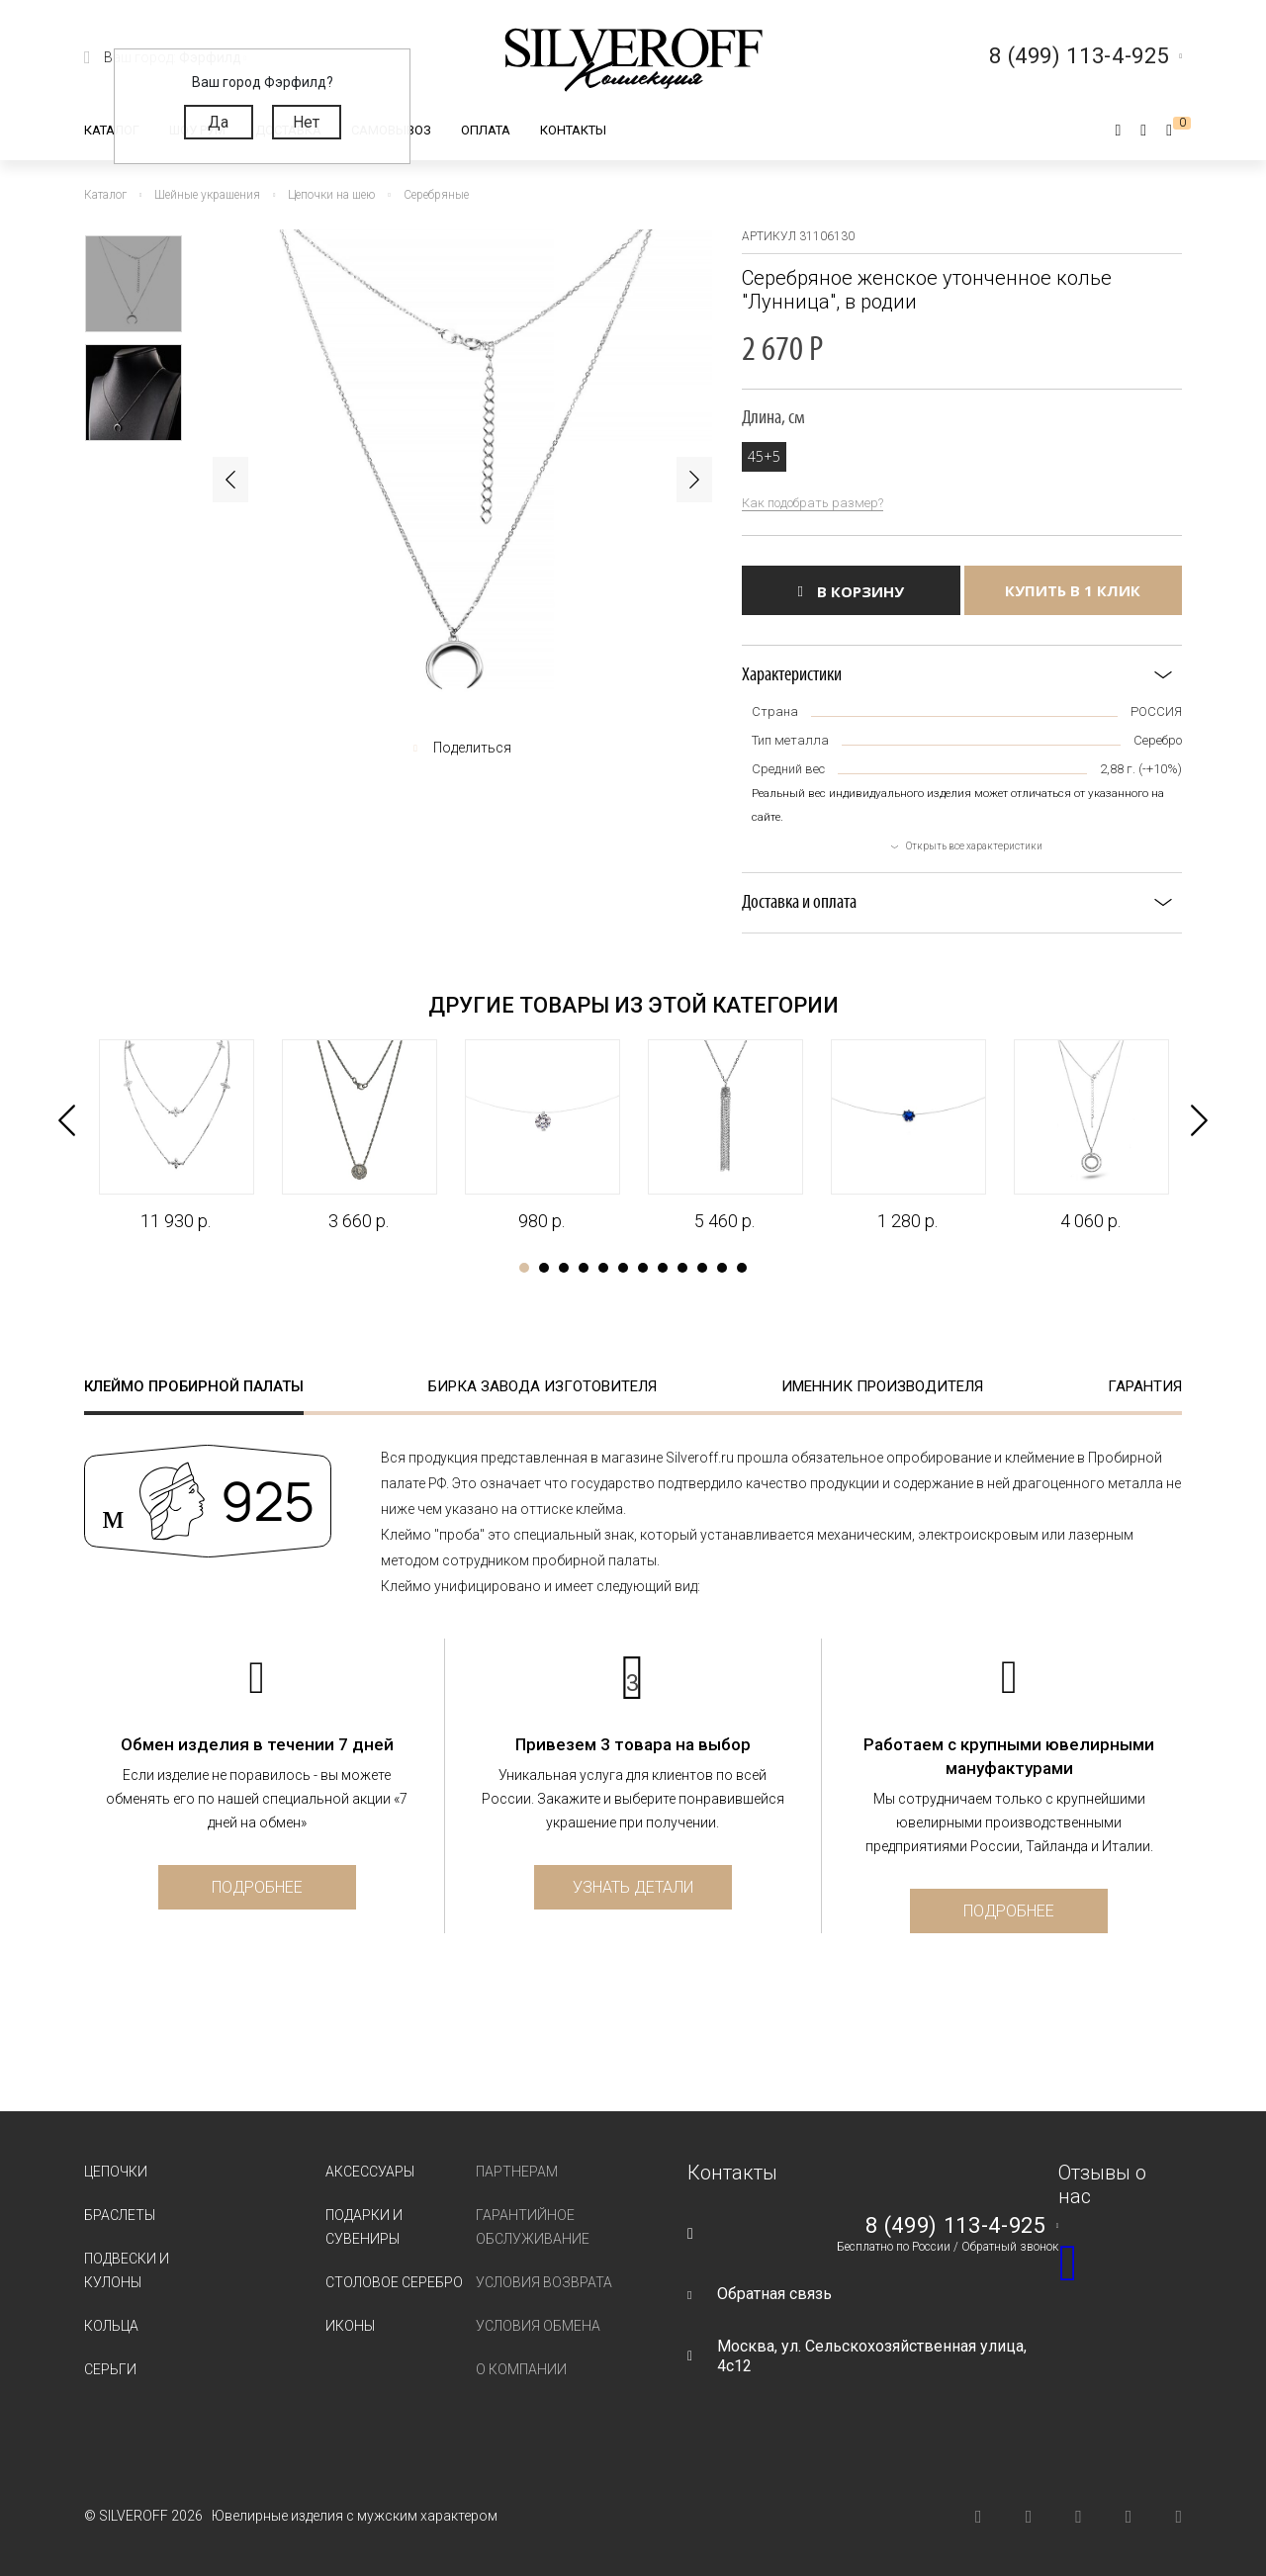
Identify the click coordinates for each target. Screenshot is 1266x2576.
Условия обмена (538, 2326)
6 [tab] (623, 1268)
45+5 (764, 456)
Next (694, 479)
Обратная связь (774, 2293)
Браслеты (119, 2215)
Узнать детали (633, 1887)
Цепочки (115, 2171)
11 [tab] (722, 1268)
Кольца (111, 2326)
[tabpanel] (175, 1136)
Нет (306, 122)
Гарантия (1145, 1386)
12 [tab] (742, 1268)
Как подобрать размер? (812, 502)
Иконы (350, 2326)
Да (218, 122)
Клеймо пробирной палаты (194, 1386)
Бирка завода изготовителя (542, 1386)
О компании (521, 2369)
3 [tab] (564, 1268)
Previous (230, 479)
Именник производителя (882, 1386)
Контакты (573, 130)
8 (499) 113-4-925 (955, 2226)
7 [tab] (643, 1268)
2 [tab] (544, 1268)
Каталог (111, 130)
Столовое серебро (394, 2282)
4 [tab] (583, 1268)
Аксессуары (369, 2171)
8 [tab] (663, 1268)
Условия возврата (544, 2282)
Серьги (110, 2369)
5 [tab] (603, 1268)
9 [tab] (682, 1268)
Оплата (485, 130)
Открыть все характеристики (974, 846)
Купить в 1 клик (1072, 590)
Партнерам (517, 2171)
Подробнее (257, 1887)
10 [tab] (702, 1268)
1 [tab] (524, 1268)
